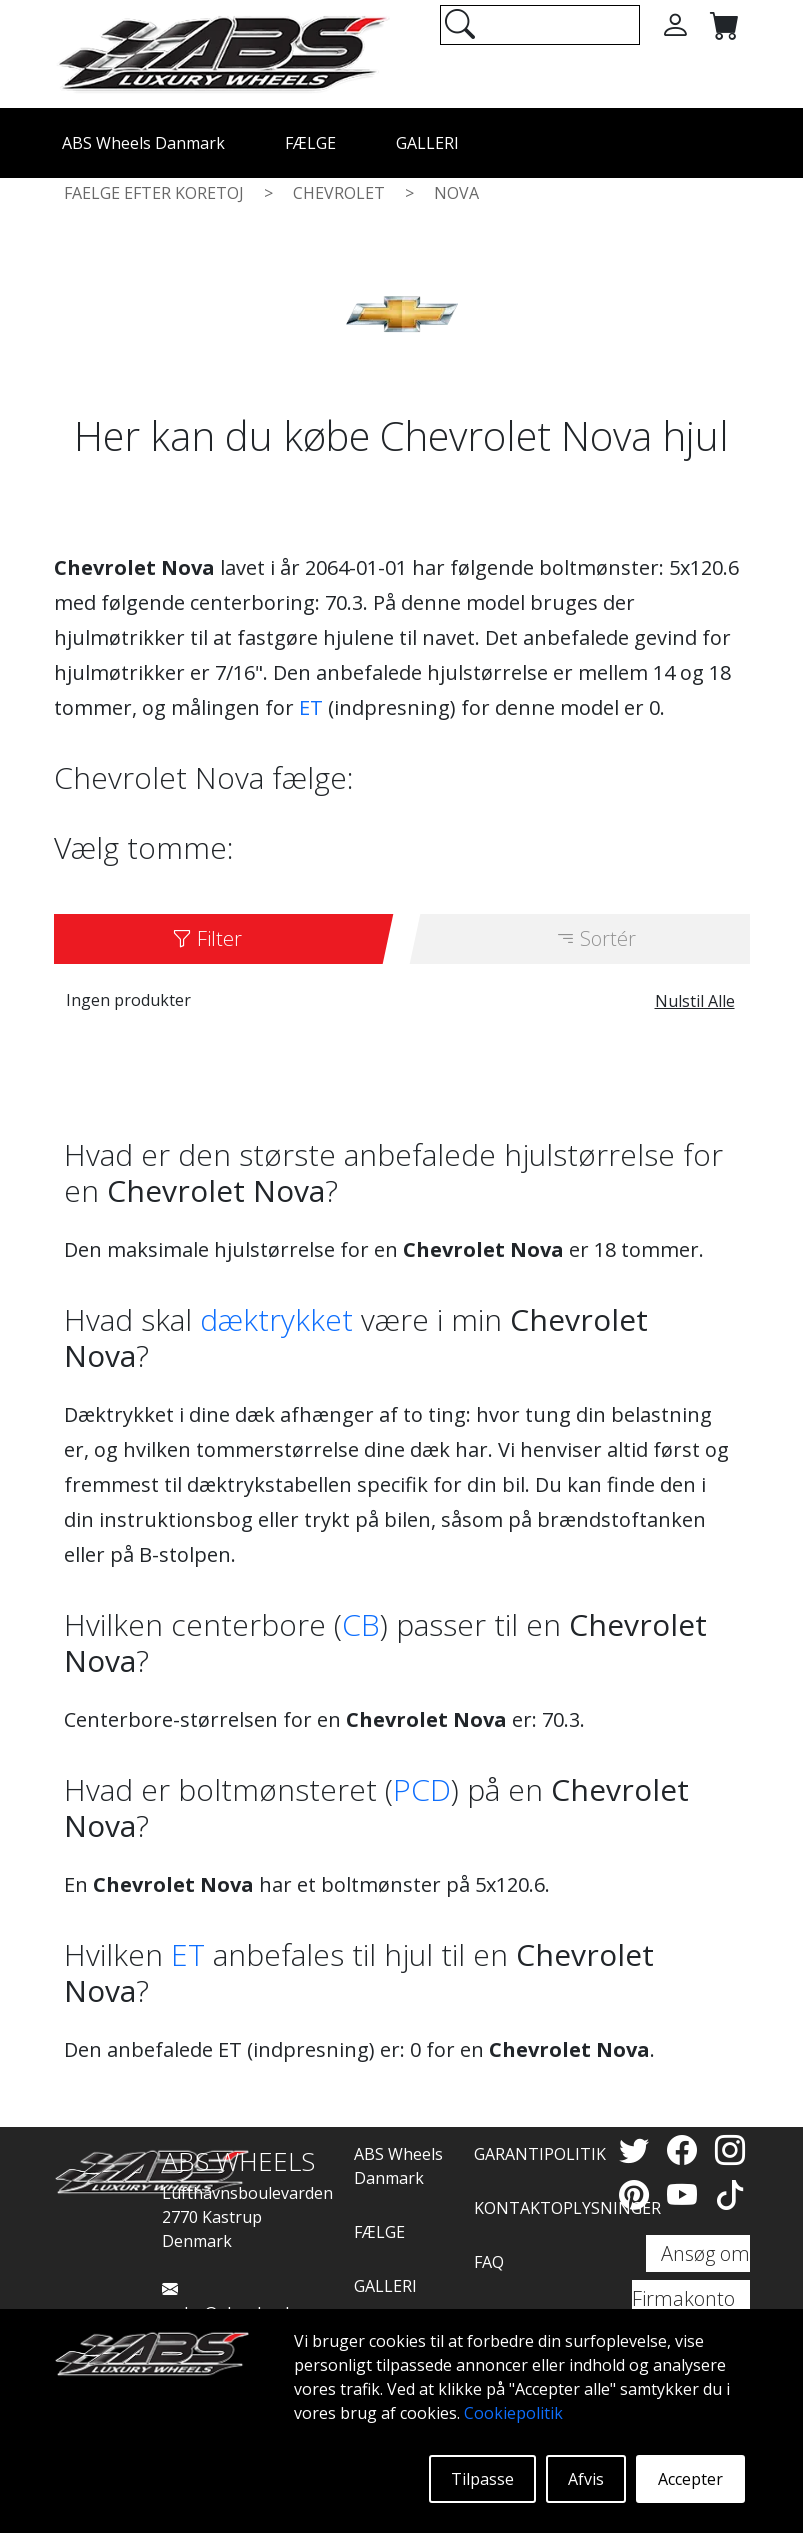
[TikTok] (730, 2194)
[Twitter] (638, 2149)
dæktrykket (276, 1319)
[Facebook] (686, 2149)
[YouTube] (686, 2194)
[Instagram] (730, 2149)
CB (361, 1624)
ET (311, 707)
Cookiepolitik (513, 2413)
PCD (422, 1789)
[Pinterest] (638, 2194)
